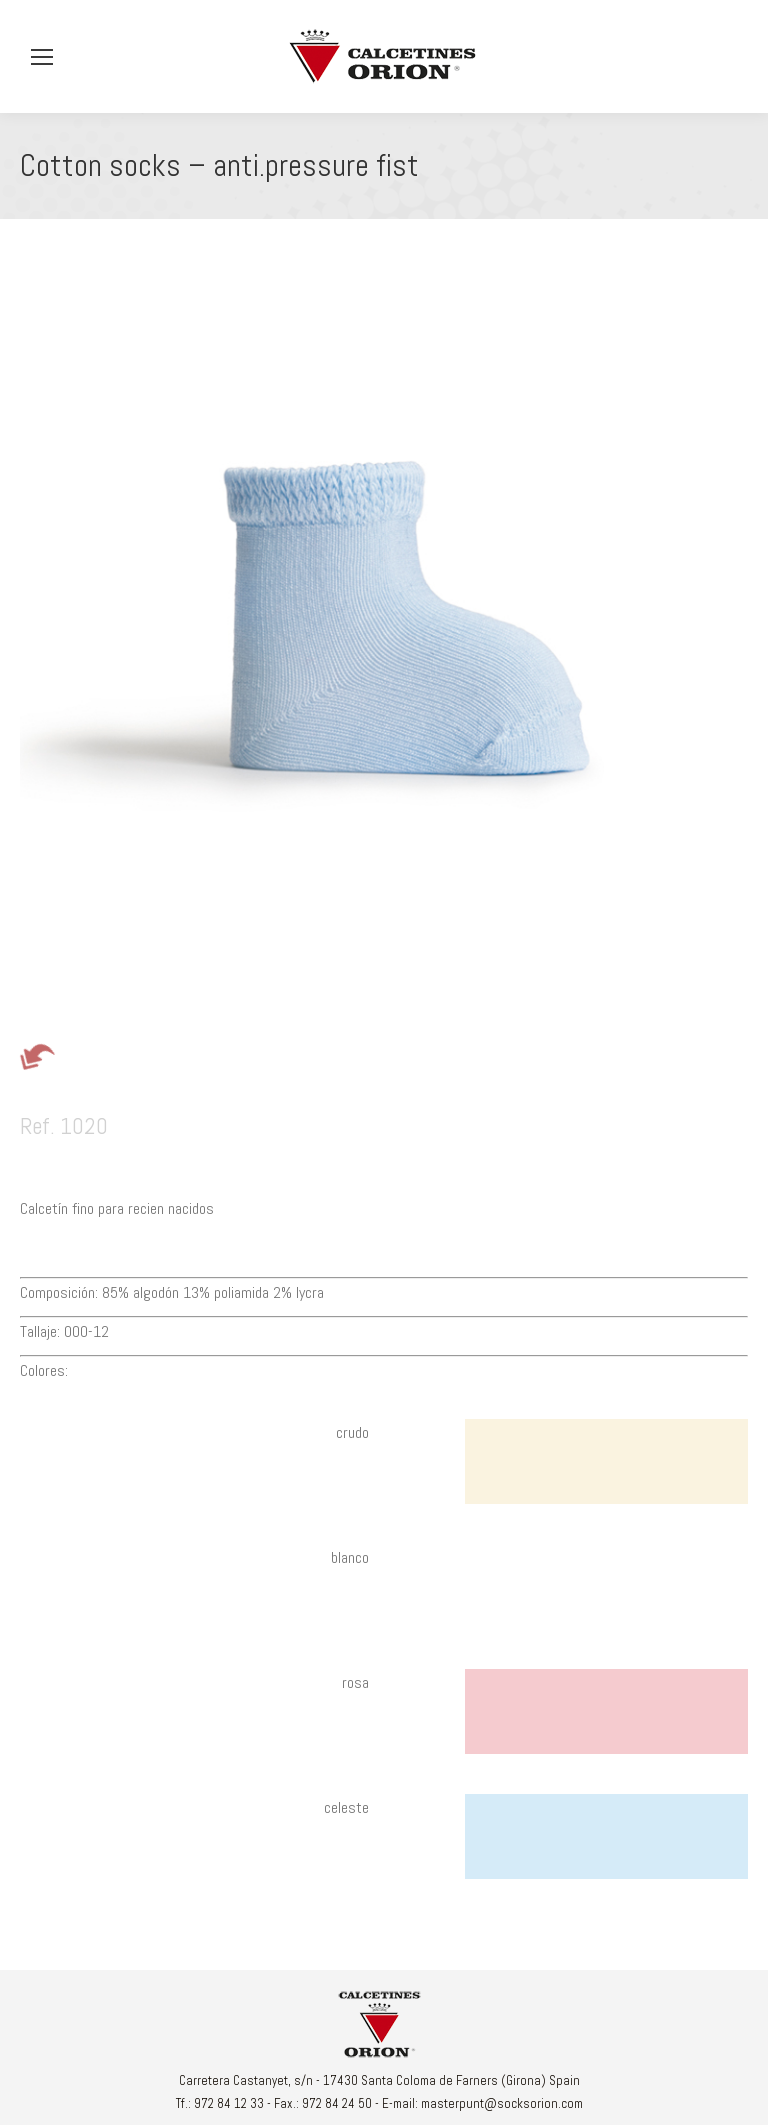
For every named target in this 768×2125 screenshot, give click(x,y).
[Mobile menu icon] (42, 57)
